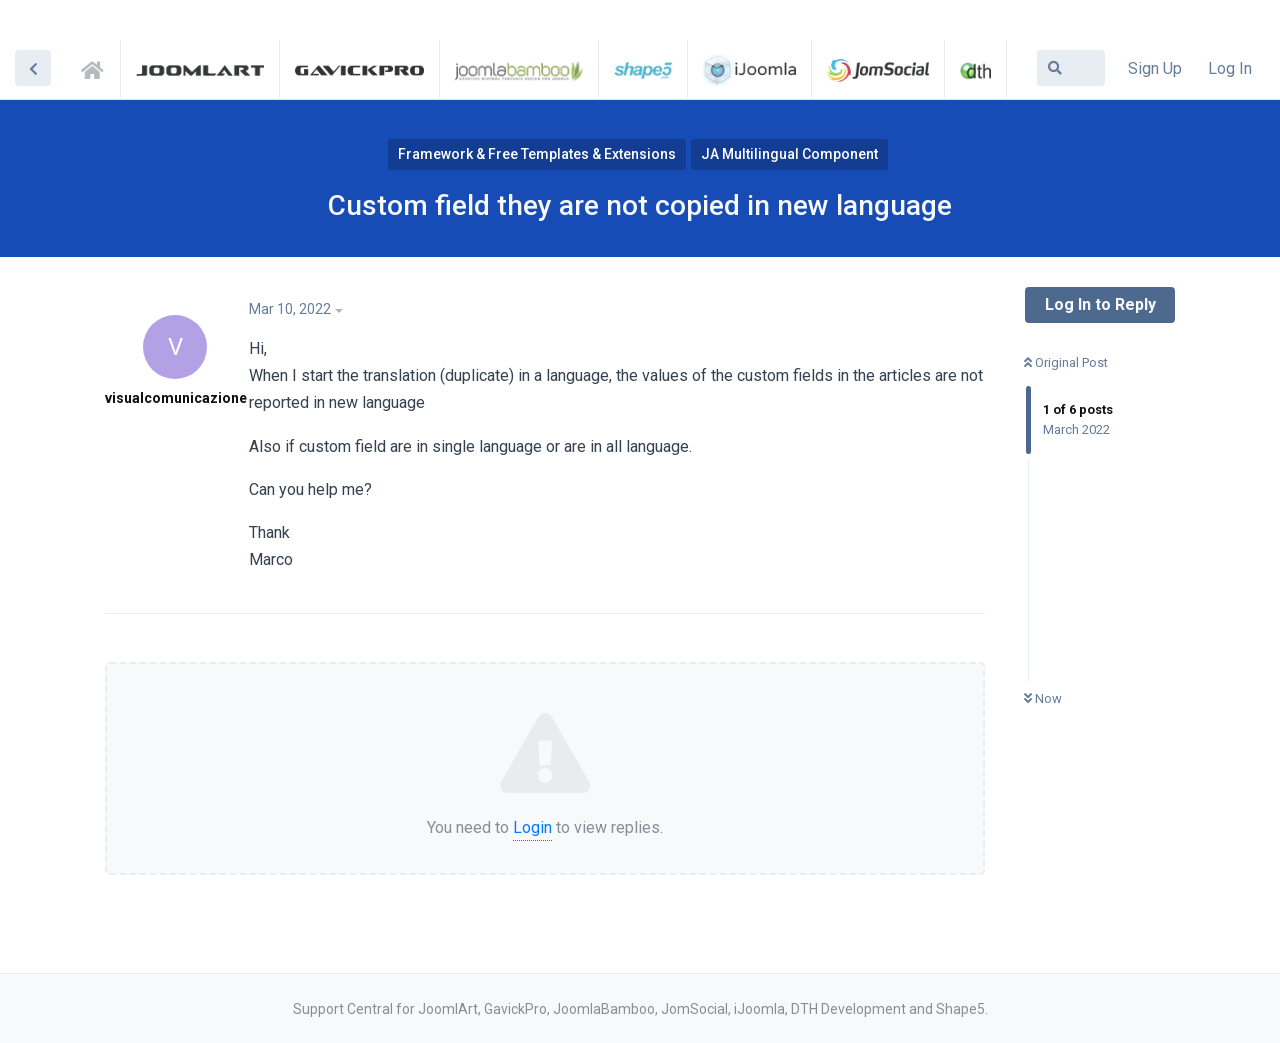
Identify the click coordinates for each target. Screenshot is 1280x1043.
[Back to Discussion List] (33, 68)
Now (1043, 698)
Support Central (98, 67)
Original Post (1066, 362)
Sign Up (1155, 68)
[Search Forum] (1071, 68)
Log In (1230, 68)
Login (532, 827)
